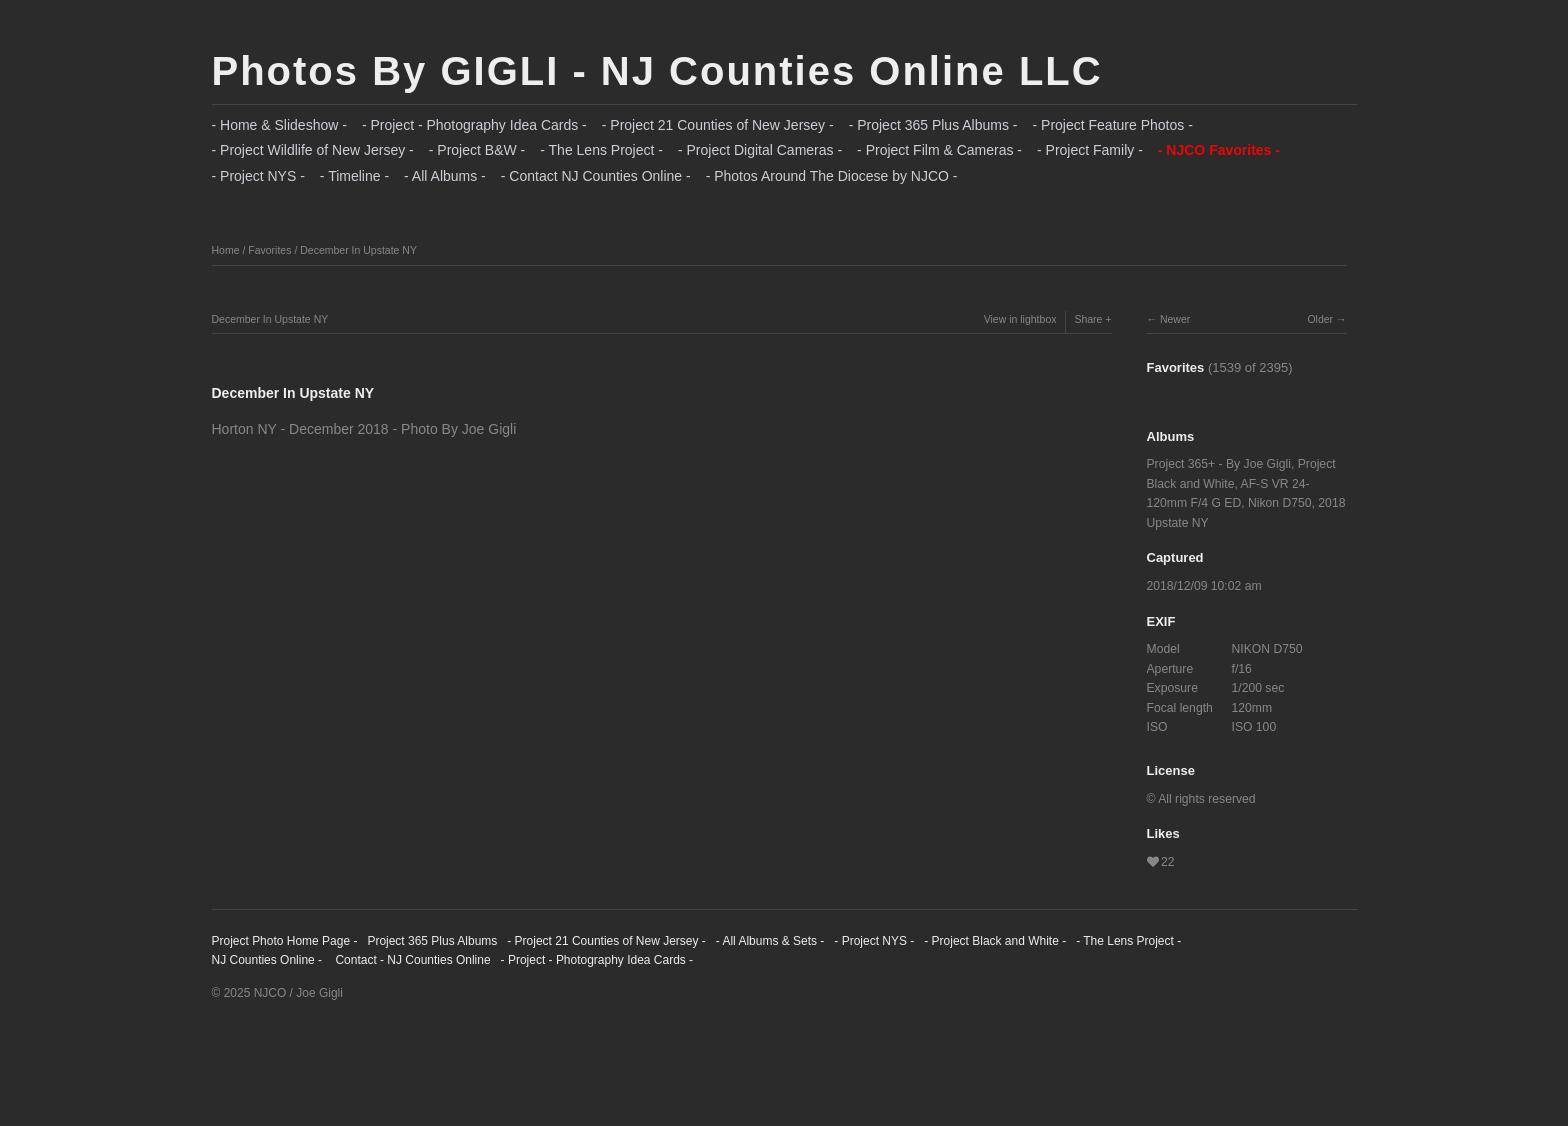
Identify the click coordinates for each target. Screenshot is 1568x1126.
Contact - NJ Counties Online (411, 960)
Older (1320, 319)
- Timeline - (354, 176)
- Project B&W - (477, 150)
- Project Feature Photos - (1113, 125)
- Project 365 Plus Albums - (933, 125)
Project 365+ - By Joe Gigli (1219, 464)
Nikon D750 (1280, 503)
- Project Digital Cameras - (760, 150)
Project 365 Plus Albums (432, 941)
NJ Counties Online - (267, 960)
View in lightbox (1020, 319)
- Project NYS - (258, 176)
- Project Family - (1090, 150)
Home (226, 250)
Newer (1175, 319)
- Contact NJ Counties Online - (596, 176)
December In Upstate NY (358, 250)
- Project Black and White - (995, 941)
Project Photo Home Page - (285, 941)
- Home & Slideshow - (279, 125)
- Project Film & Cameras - (939, 150)
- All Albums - (445, 176)
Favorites (269, 250)
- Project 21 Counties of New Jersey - (718, 125)
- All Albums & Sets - (770, 941)
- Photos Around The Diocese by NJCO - (832, 176)
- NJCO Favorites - (1219, 150)
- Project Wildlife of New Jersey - (313, 150)
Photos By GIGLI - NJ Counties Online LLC (657, 71)
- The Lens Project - (601, 150)
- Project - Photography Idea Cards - (474, 125)
